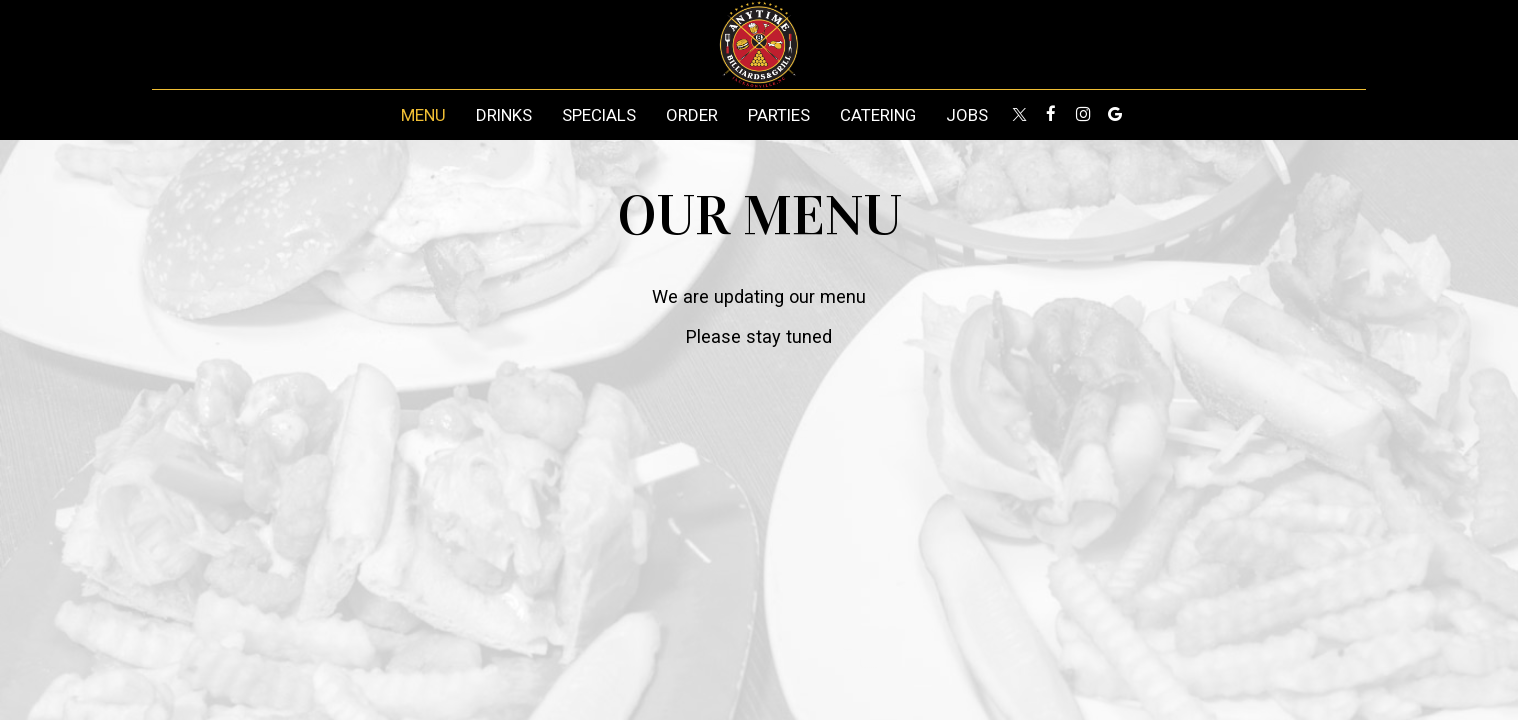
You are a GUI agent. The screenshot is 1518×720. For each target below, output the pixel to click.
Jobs (967, 115)
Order (692, 115)
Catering (878, 115)
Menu (423, 115)
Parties (779, 115)
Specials (599, 115)
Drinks (504, 115)
